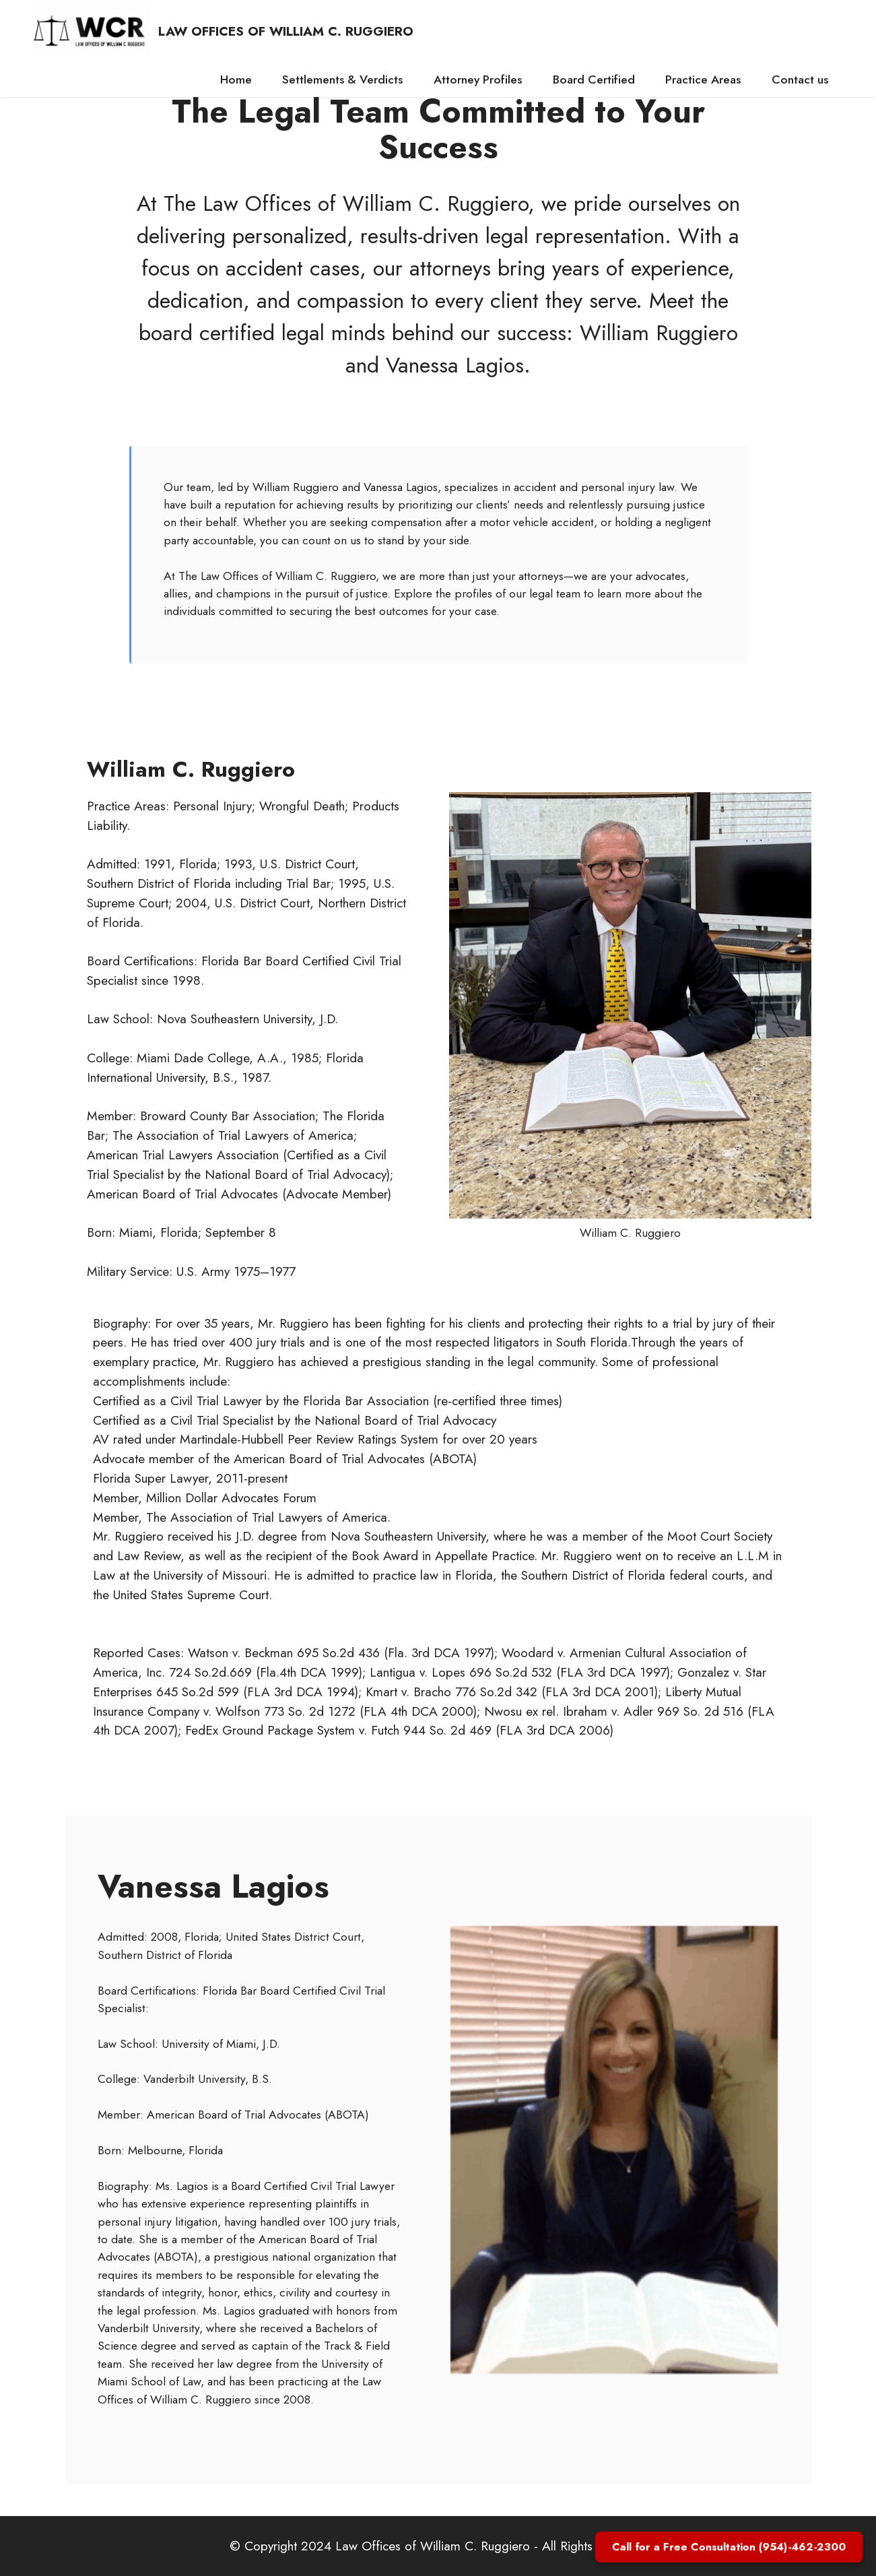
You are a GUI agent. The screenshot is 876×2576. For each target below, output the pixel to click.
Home (236, 79)
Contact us (800, 79)
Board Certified (594, 79)
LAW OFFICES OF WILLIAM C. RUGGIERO (285, 31)
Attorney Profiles (478, 79)
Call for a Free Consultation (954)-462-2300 (728, 2546)
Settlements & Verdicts (342, 79)
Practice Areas (703, 79)
